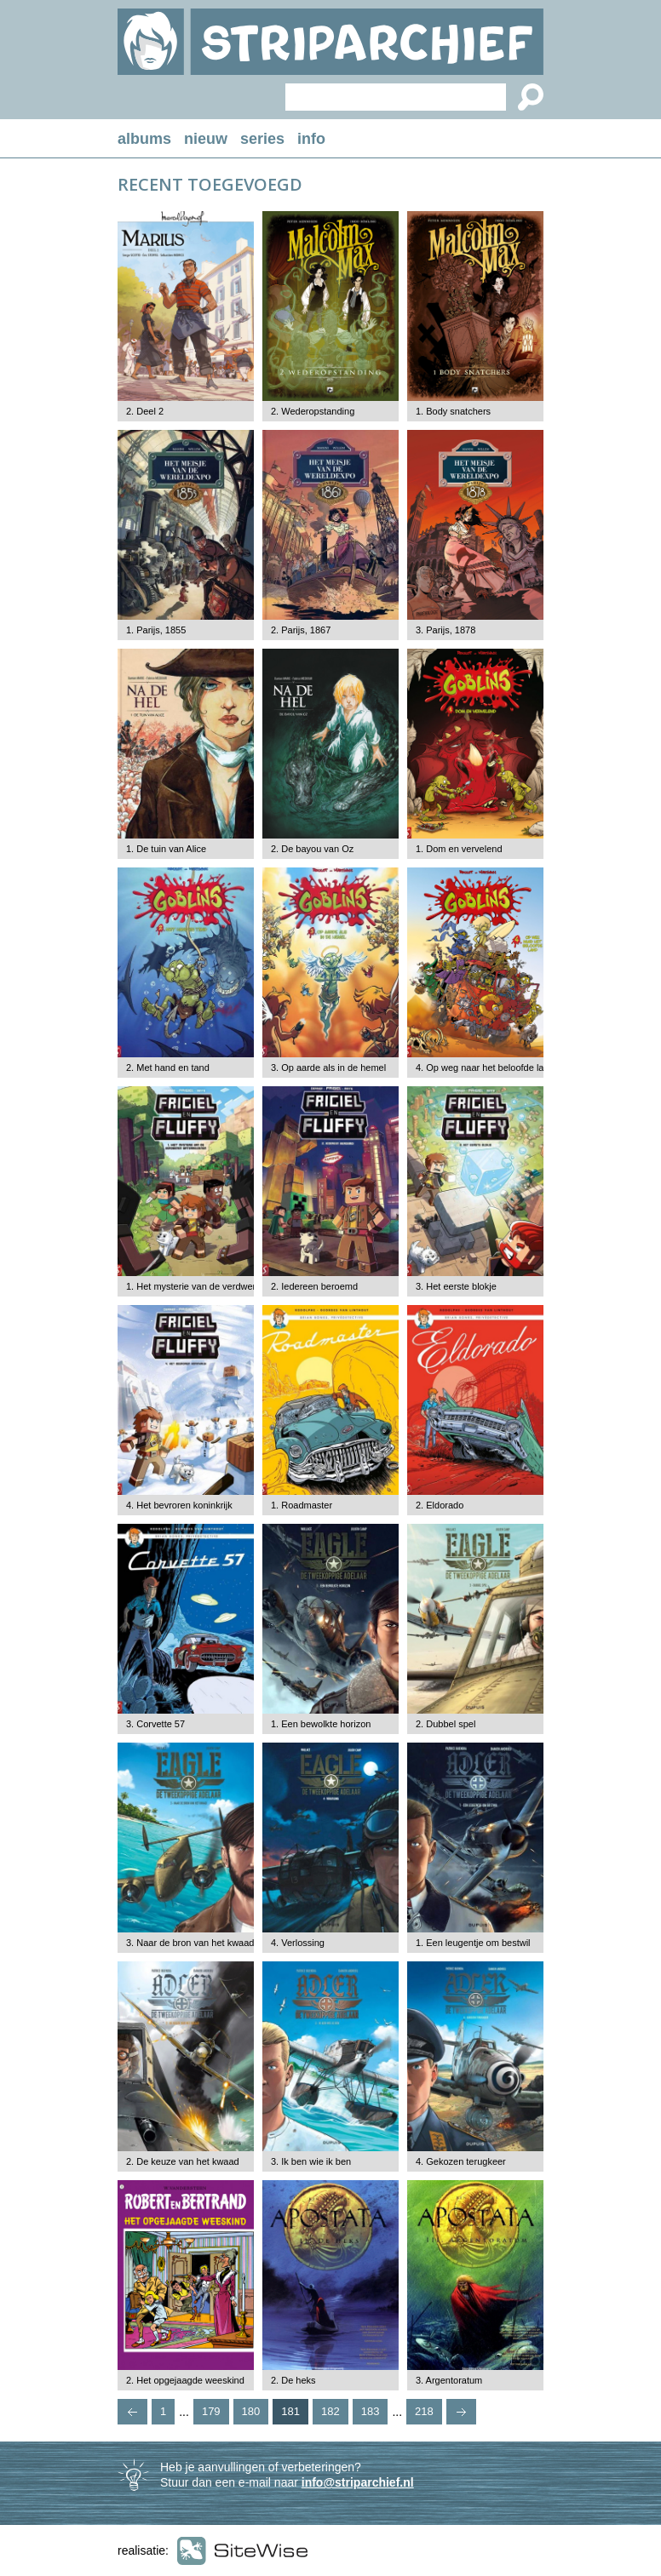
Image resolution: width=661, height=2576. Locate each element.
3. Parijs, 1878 (445, 630)
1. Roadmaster (301, 1505)
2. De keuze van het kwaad (182, 2161)
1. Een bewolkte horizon (321, 1724)
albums (144, 138)
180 (251, 2411)
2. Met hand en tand (168, 1067)
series (262, 138)
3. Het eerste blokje (456, 1286)
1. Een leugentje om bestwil (473, 1943)
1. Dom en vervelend (459, 849)
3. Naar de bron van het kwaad (190, 1943)
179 (211, 2411)
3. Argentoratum (449, 2380)
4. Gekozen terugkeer (461, 2161)
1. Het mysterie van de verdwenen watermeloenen (230, 1286)
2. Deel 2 (145, 411)
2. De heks (293, 2380)
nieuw (205, 138)
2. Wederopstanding (312, 411)
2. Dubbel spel (445, 1724)
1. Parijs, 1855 (156, 630)
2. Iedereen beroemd (314, 1286)
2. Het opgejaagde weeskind (185, 2380)
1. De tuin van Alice (166, 849)
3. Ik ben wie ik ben (311, 2161)
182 (330, 2411)
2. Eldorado (439, 1505)
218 (424, 2411)
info (311, 138)
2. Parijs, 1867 (300, 630)
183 (370, 2411)
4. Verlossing (298, 1943)
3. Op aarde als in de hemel (328, 1067)
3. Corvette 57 (155, 1724)
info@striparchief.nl (358, 2482)
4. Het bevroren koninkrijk (179, 1505)
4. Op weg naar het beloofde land (485, 1067)
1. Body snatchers (453, 411)
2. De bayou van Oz (312, 849)
